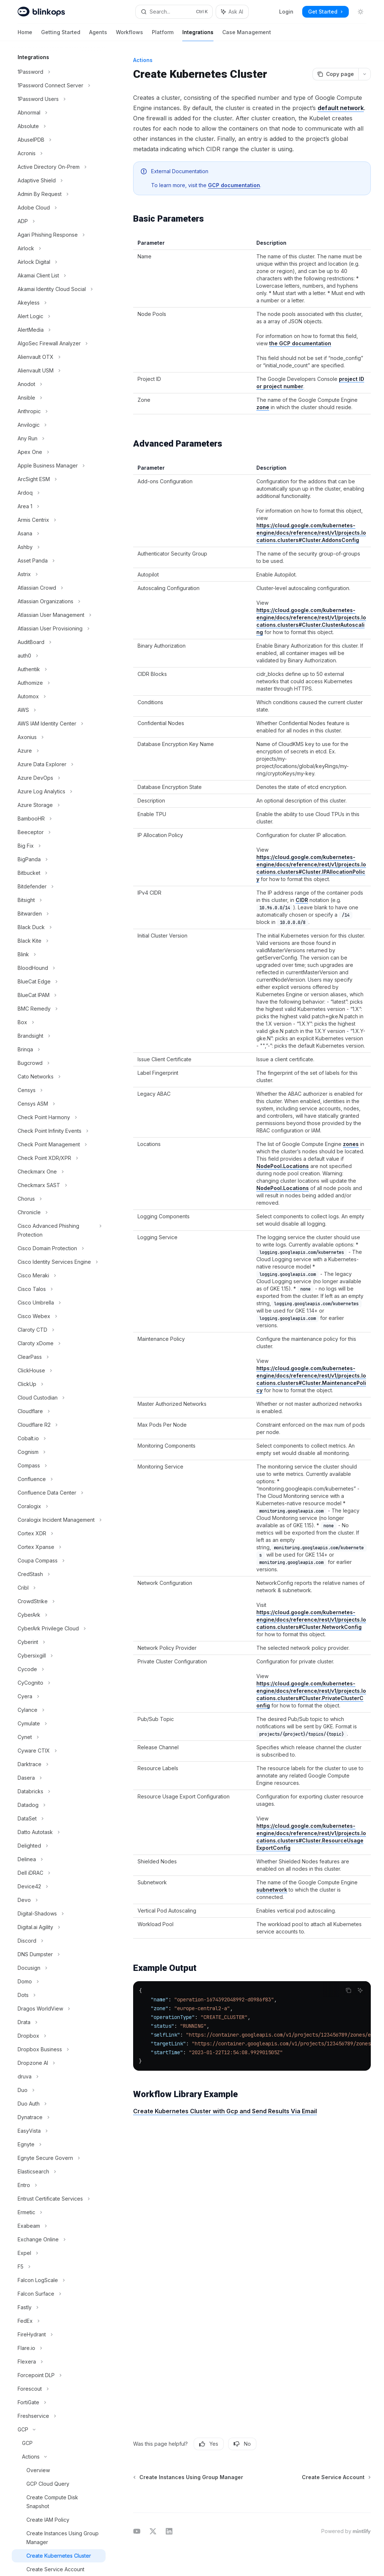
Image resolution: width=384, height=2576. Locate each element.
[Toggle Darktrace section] (59, 1764)
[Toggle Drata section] (59, 2022)
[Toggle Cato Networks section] (59, 1076)
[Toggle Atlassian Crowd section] (59, 587)
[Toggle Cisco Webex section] (59, 1316)
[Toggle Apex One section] (59, 452)
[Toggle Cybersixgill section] (59, 1655)
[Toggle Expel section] (59, 2253)
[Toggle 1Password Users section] (59, 99)
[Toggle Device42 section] (59, 1886)
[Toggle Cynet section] (59, 1737)
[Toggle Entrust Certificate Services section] (59, 2198)
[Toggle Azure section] (59, 750)
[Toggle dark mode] (360, 12)
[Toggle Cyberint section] (59, 1642)
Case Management (246, 35)
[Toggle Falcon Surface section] (59, 2293)
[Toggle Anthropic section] (59, 411)
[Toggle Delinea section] (59, 1859)
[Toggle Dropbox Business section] (59, 2049)
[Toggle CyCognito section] (59, 1682)
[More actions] (364, 74)
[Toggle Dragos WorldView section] (59, 2008)
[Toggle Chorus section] (59, 1198)
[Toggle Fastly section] (59, 2307)
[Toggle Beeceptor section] (59, 832)
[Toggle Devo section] (59, 1900)
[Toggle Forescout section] (59, 2388)
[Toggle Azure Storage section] (59, 805)
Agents (98, 35)
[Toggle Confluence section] (59, 1479)
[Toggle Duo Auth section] (59, 2103)
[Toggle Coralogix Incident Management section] (59, 1520)
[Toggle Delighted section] (59, 1845)
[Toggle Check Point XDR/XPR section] (59, 1158)
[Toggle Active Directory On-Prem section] (59, 167)
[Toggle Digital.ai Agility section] (59, 1927)
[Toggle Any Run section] (59, 438)
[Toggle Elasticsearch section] (59, 2171)
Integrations (197, 35)
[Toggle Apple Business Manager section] (59, 465)
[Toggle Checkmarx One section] (59, 1171)
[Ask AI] (360, 1990)
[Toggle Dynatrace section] (59, 2117)
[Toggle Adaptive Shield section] (59, 180)
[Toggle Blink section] (59, 954)
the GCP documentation (300, 343)
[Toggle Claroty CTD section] (59, 1329)
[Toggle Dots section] (59, 1995)
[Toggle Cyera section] (59, 1696)
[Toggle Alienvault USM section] (59, 370)
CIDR (302, 900)
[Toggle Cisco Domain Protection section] (59, 1248)
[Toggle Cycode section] (59, 1669)
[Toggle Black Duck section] (59, 927)
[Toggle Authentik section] (59, 669)
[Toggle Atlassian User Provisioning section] (59, 628)
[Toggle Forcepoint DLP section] (59, 2375)
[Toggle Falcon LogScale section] (59, 2280)
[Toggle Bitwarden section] (59, 913)
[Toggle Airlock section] (59, 248)
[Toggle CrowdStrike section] (59, 1601)
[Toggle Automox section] (59, 696)
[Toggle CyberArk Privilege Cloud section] (59, 1628)
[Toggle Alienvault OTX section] (59, 357)
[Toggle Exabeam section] (59, 2226)
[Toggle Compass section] (59, 1465)
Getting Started (60, 35)
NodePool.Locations (282, 1166)
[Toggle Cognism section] (59, 1452)
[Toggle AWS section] (59, 710)
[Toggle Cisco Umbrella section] (59, 1302)
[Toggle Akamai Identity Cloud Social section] (59, 289)
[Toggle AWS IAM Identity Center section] (59, 723)
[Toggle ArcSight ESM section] (59, 479)
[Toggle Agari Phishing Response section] (59, 234)
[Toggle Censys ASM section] (59, 1103)
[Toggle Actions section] (59, 2456)
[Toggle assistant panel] (232, 11)
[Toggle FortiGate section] (59, 2402)
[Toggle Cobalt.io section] (59, 1438)
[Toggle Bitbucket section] (59, 873)
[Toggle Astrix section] (59, 574)
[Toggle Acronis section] (59, 153)
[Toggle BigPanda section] (59, 859)
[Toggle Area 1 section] (59, 506)
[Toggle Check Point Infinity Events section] (59, 1131)
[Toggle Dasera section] (59, 1777)
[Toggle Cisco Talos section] (59, 1289)
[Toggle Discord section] (59, 1940)
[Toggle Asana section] (59, 533)
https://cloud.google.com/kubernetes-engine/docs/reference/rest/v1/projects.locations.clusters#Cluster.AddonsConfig (311, 532)
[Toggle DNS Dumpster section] (59, 1954)
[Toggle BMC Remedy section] (59, 1008)
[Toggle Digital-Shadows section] (59, 1913)
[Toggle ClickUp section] (59, 1384)
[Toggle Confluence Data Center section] (59, 1492)
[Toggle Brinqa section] (59, 1049)
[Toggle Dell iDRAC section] (59, 1873)
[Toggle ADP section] (59, 221)
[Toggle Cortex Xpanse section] (59, 1547)
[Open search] (174, 11)
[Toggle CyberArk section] (59, 1615)
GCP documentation (234, 185)
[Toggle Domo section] (59, 1981)
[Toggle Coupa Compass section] (59, 1560)
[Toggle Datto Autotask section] (59, 1832)
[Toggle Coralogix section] (59, 1506)
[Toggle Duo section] (59, 2090)
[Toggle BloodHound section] (59, 968)
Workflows (129, 35)
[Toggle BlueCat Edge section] (59, 981)
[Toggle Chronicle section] (59, 1212)
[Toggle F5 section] (59, 2266)
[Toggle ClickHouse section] (59, 1370)
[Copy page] (335, 74)
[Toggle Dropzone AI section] (59, 2063)
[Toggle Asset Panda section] (59, 560)
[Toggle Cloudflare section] (59, 1411)
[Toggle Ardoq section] (59, 492)
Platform (162, 35)
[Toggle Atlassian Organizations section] (59, 601)
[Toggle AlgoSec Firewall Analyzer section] (59, 343)
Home (25, 35)
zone (262, 407)
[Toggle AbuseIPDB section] (59, 139)
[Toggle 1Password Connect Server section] (59, 85)
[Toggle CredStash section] (59, 1574)
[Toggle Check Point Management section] (59, 1144)
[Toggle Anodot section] (59, 384)
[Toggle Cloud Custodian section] (59, 1397)
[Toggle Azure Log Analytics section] (59, 791)
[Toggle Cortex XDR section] (59, 1533)
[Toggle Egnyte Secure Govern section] (59, 2158)
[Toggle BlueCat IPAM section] (59, 995)
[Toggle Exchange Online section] (59, 2239)
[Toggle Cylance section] (59, 1710)
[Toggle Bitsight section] (59, 900)
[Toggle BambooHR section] (59, 818)
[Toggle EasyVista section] (59, 2130)
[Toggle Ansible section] (59, 397)
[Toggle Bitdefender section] (59, 886)
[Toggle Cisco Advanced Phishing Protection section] (59, 1230)
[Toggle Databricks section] (59, 1791)
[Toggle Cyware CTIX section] (59, 1750)
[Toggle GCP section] (59, 2429)
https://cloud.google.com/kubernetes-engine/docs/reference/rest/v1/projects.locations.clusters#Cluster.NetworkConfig (311, 1619)
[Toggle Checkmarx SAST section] (59, 1185)
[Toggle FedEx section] (59, 2321)
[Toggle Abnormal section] (59, 112)
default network (341, 108)
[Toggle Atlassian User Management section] (59, 615)
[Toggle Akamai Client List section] (59, 275)
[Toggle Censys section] (59, 1090)
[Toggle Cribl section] (59, 1587)
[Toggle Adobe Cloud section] (59, 207)
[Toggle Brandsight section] (59, 1036)
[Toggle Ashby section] (59, 547)
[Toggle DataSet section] (59, 1818)
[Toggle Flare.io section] (59, 2348)
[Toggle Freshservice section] (59, 2416)
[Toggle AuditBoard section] (59, 642)
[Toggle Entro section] (59, 2185)
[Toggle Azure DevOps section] (59, 778)
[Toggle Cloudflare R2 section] (59, 1424)
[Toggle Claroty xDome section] (59, 1343)
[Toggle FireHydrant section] (59, 2334)
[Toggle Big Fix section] (59, 845)
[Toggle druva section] (59, 2076)
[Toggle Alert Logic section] (59, 316)
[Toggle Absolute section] (59, 126)
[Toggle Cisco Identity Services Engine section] (59, 1262)
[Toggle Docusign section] (59, 1968)
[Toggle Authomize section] (59, 683)
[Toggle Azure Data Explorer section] (59, 764)
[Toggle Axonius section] (59, 737)
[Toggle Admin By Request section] (59, 194)
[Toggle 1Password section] (59, 72)
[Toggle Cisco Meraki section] (59, 1275)
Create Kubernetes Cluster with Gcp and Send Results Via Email (225, 2111)
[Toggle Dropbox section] (59, 2035)
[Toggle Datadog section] (59, 1805)
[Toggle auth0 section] (59, 655)
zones (351, 1144)
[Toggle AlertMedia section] (59, 329)
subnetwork (271, 1889)
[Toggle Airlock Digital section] (59, 262)
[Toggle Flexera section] (59, 2361)
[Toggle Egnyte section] (59, 2144)
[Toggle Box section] (59, 1022)
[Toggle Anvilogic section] (59, 425)
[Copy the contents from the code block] (348, 1990)
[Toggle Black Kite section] (59, 940)
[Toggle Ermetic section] (59, 2212)
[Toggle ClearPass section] (59, 1357)
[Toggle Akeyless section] (59, 302)
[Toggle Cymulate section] (59, 1723)
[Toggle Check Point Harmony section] (59, 1117)
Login (286, 11)
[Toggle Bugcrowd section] (59, 1063)
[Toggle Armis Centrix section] (59, 520)
